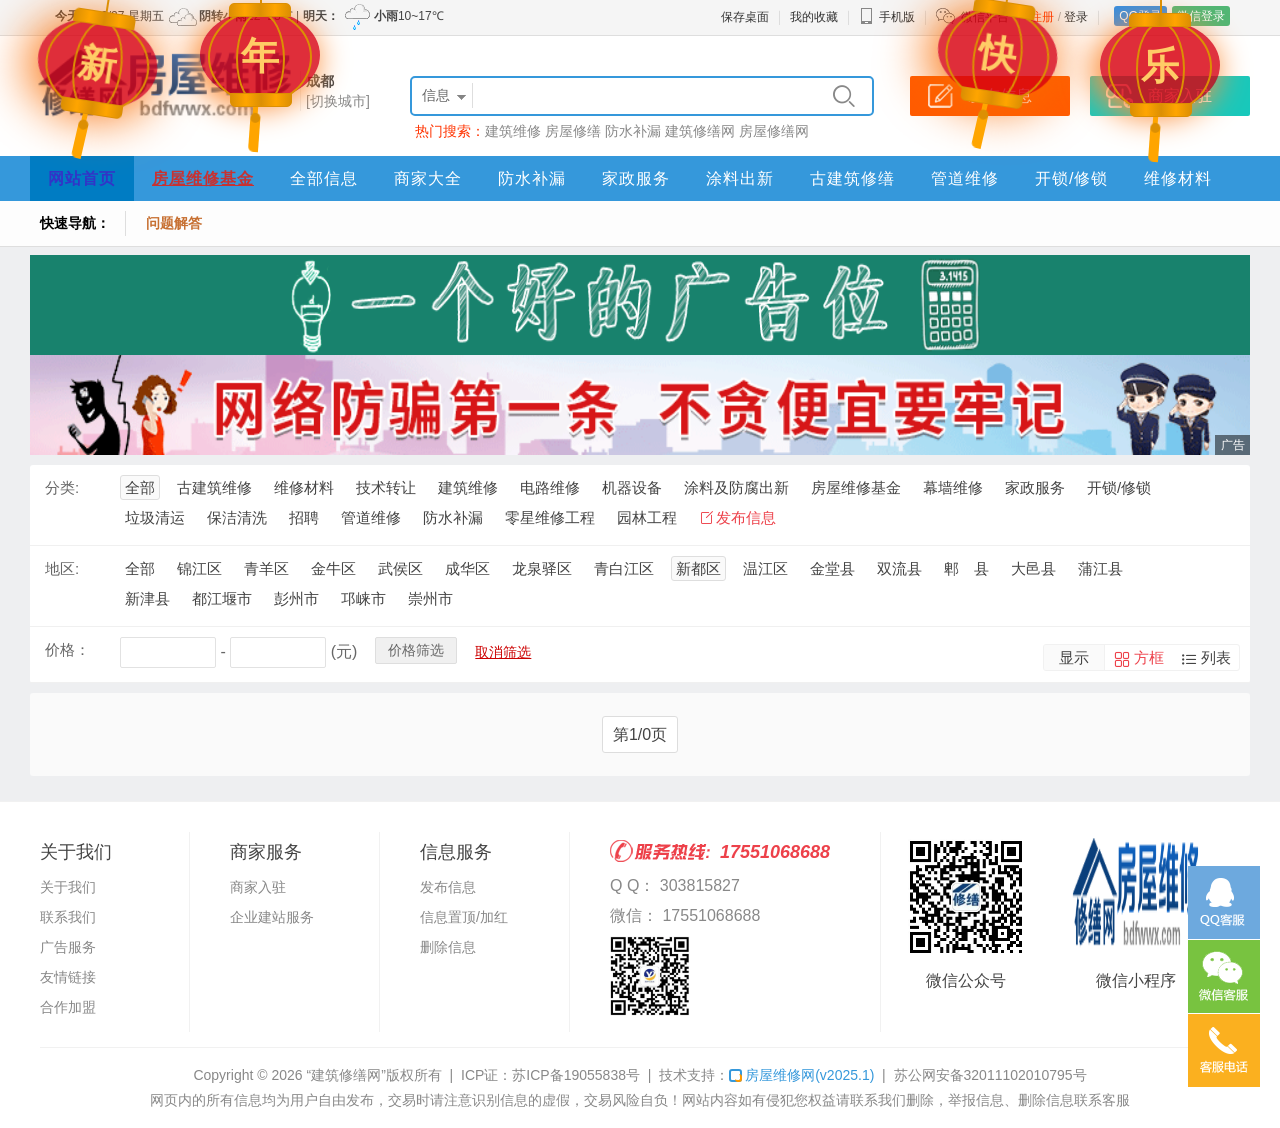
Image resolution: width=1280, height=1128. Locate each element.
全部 (140, 487)
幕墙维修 (953, 487)
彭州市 (296, 598)
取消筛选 (503, 652)
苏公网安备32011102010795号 (990, 1075)
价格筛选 (416, 650)
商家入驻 (258, 887)
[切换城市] (338, 101)
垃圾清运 (155, 517)
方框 (1149, 657)
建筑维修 (513, 131)
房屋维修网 (801, 1075)
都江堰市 (222, 598)
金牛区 (333, 568)
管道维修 (965, 178)
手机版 (887, 17)
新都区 (698, 568)
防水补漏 (633, 131)
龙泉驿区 (542, 568)
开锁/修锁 (1071, 178)
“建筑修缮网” (345, 1075)
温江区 (765, 568)
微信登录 (1201, 16)
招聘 (304, 517)
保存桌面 (745, 17)
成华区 (467, 568)
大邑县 (1033, 568)
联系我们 (68, 917)
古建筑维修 (214, 487)
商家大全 (428, 178)
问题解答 (174, 223)
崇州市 (430, 598)
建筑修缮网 (700, 131)
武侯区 (400, 568)
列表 (1216, 657)
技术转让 (386, 487)
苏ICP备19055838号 (576, 1075)
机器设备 (632, 487)
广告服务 (68, 947)
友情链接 (68, 977)
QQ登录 (1140, 16)
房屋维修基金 (203, 178)
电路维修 (550, 487)
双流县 (899, 568)
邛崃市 (363, 598)
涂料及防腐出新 (736, 487)
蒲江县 (1100, 568)
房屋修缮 (573, 131)
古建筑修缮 (852, 178)
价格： (67, 649)
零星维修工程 (550, 517)
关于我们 (68, 887)
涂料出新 (740, 178)
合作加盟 (68, 1007)
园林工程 (647, 517)
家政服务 (636, 178)
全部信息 (324, 178)
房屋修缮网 (774, 131)
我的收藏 (814, 17)
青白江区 (624, 568)
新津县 (147, 598)
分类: (62, 487)
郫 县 (966, 568)
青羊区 (266, 568)
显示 (1074, 657)
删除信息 (448, 947)
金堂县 (832, 568)
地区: (62, 568)
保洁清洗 (237, 517)
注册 (1042, 17)
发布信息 (746, 517)
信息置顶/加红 (464, 917)
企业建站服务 (272, 917)
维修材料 (1178, 178)
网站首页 (82, 178)
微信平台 (985, 17)
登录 (1076, 17)
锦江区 (199, 568)
